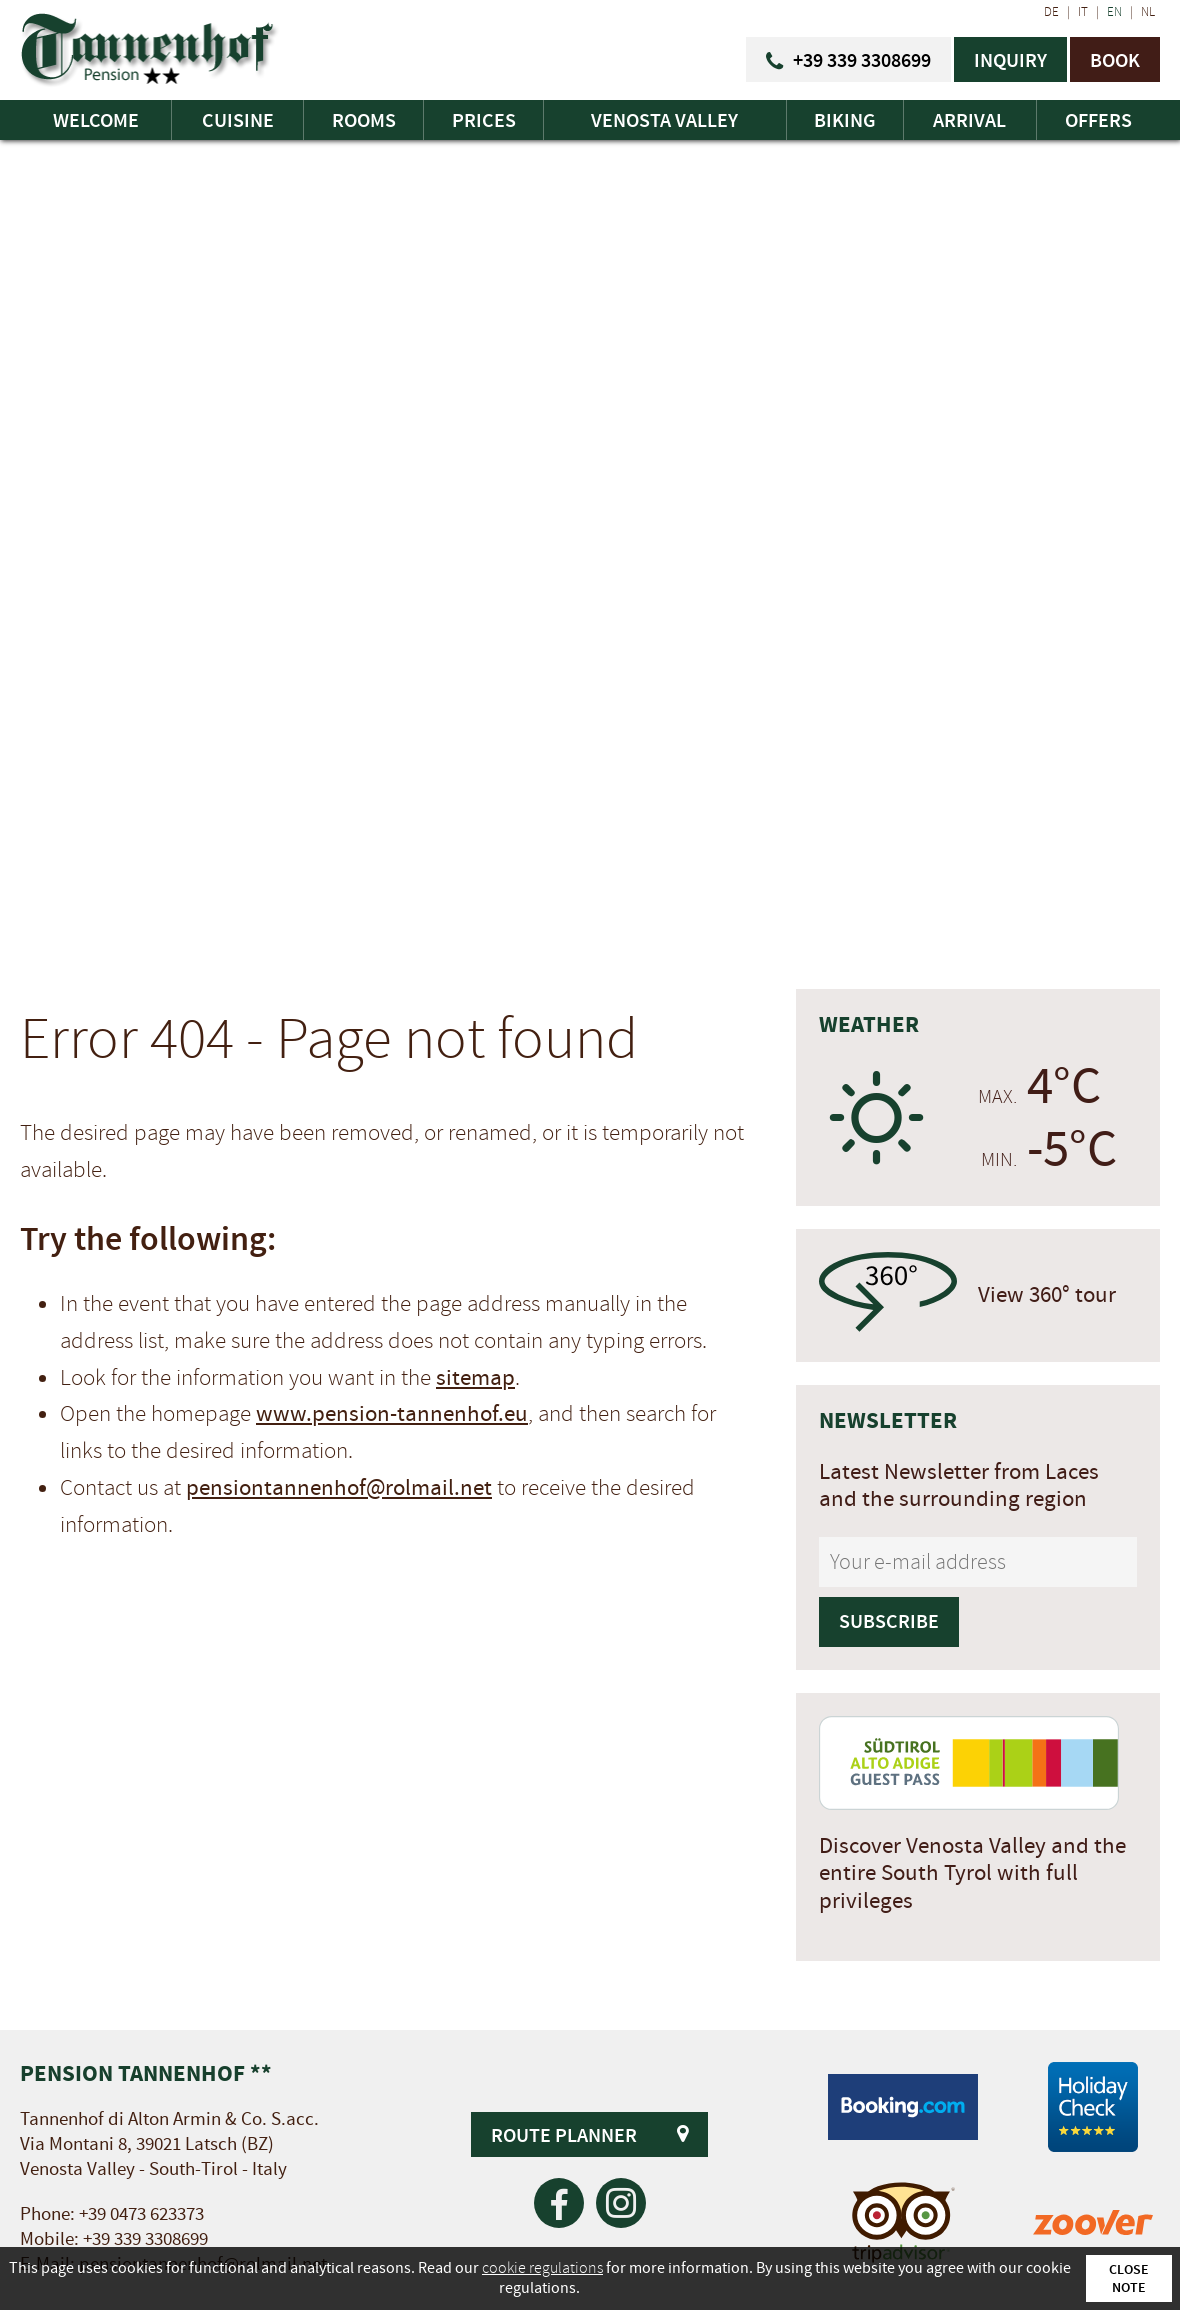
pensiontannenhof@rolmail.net (339, 1488)
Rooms (364, 120)
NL (1148, 12)
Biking (845, 120)
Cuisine (238, 120)
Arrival (969, 120)
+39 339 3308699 (145, 2239)
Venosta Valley (664, 120)
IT (1083, 12)
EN (1114, 12)
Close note (1129, 2278)
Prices (484, 120)
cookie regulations (542, 2268)
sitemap (475, 1378)
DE (1051, 12)
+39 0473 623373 (141, 2214)
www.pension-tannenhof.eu (392, 1414)
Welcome (96, 120)
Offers (1098, 120)
